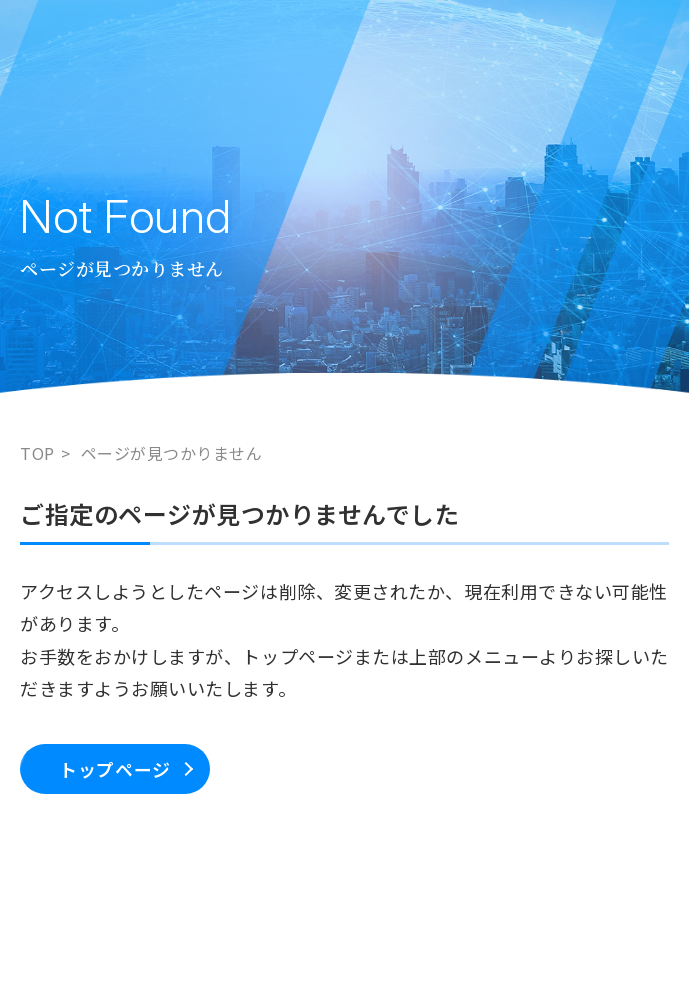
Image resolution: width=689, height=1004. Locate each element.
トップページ (114, 769)
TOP (37, 453)
